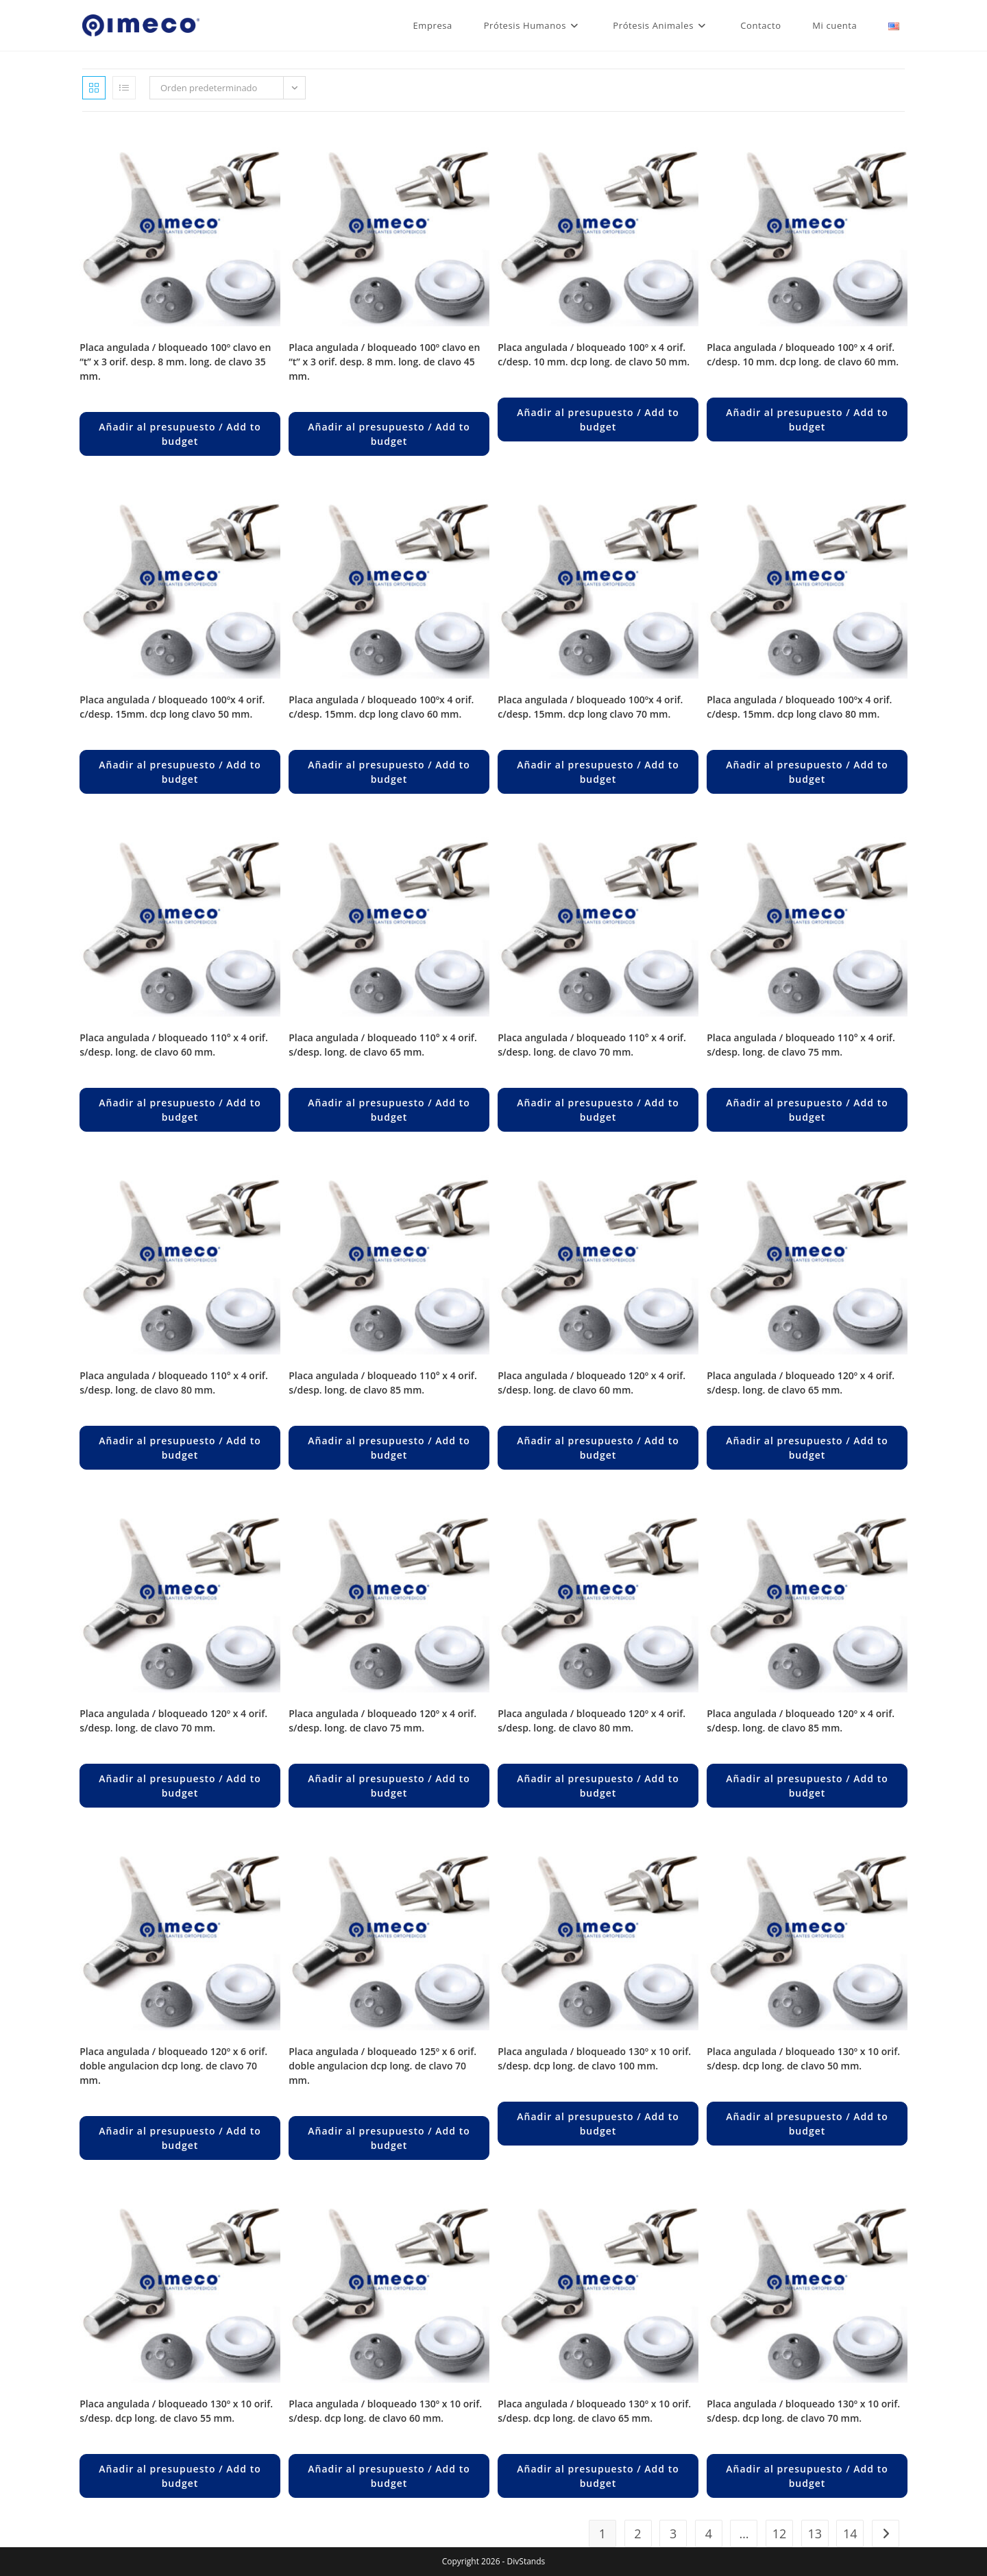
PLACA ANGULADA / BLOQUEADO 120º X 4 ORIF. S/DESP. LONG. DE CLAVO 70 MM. (173, 1720)
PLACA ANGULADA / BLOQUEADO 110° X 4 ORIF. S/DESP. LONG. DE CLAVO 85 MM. (383, 1382)
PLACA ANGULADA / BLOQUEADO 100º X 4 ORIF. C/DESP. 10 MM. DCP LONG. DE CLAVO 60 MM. (803, 354)
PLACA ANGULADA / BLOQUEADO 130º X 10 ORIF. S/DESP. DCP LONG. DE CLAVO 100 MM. (594, 2058)
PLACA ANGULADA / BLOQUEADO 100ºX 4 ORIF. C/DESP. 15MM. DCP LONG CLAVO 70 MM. (590, 706)
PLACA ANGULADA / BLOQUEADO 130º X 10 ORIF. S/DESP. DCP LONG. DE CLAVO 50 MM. (803, 2058)
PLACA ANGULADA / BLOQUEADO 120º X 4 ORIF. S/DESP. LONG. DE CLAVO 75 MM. (382, 1720)
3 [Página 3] (673, 2533)
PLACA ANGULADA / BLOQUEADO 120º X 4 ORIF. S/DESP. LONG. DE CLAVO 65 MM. (800, 1382)
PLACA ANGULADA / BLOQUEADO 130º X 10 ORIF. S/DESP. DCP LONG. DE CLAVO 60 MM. (385, 2411)
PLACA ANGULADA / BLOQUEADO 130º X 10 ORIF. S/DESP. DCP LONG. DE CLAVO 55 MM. (176, 2411)
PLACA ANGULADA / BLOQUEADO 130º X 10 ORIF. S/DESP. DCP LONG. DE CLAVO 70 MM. (803, 2411)
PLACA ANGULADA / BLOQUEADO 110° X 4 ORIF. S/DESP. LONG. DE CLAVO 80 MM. (174, 1382)
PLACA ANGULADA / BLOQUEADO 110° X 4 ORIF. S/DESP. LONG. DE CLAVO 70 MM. (592, 1044)
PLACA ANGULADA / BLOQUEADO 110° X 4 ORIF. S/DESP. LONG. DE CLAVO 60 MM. (174, 1044)
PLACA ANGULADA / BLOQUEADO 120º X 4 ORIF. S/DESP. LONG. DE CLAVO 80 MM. (591, 1720)
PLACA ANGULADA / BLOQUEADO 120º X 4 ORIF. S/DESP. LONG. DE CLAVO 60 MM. (591, 1382)
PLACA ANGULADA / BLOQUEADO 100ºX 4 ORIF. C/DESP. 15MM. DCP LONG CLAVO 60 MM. (381, 706)
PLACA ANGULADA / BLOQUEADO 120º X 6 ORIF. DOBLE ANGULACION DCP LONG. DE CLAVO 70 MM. (173, 2066)
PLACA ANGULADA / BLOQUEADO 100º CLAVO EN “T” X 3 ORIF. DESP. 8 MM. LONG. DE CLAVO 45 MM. (384, 361)
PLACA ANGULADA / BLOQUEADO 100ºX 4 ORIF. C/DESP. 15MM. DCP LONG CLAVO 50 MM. (172, 706)
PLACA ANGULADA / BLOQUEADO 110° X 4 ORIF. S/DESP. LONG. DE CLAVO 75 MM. (801, 1044)
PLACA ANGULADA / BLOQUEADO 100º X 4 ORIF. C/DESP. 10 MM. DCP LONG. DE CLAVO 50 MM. (594, 354)
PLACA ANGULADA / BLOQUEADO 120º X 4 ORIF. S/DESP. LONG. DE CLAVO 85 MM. (800, 1720)
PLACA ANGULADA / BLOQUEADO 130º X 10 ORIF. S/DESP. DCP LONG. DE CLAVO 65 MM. (594, 2411)
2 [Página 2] (637, 2533)
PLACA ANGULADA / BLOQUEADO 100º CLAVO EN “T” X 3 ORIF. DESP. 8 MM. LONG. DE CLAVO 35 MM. (175, 361)
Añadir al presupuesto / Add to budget (179, 434)
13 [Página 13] (814, 2533)
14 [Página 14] (850, 2533)
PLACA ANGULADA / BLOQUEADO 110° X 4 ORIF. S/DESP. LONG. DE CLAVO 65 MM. (383, 1044)
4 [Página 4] (708, 2533)
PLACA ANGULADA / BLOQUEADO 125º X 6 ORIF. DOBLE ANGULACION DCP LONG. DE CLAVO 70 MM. (382, 2066)
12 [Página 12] (779, 2533)
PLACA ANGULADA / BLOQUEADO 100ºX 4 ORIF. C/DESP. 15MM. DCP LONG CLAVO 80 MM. (799, 706)
